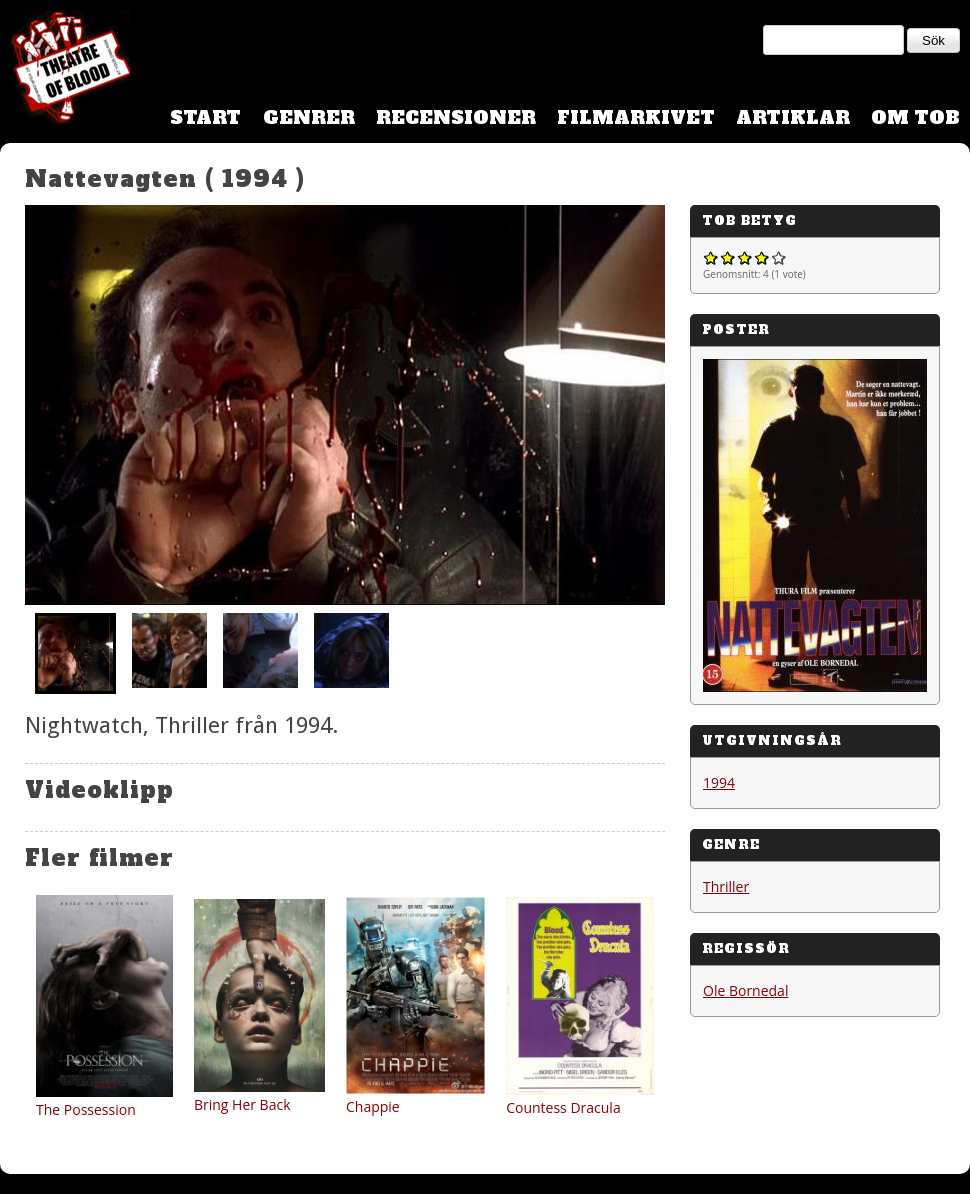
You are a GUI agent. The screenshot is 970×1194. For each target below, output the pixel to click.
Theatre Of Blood (65, 70)
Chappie (373, 1106)
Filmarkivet (636, 117)
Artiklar (793, 117)
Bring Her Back (242, 1104)
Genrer (309, 117)
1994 (719, 782)
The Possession (86, 1109)
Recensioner (456, 117)
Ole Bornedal (745, 990)
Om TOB (915, 117)
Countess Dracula (563, 1107)
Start (205, 117)
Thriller (726, 886)
